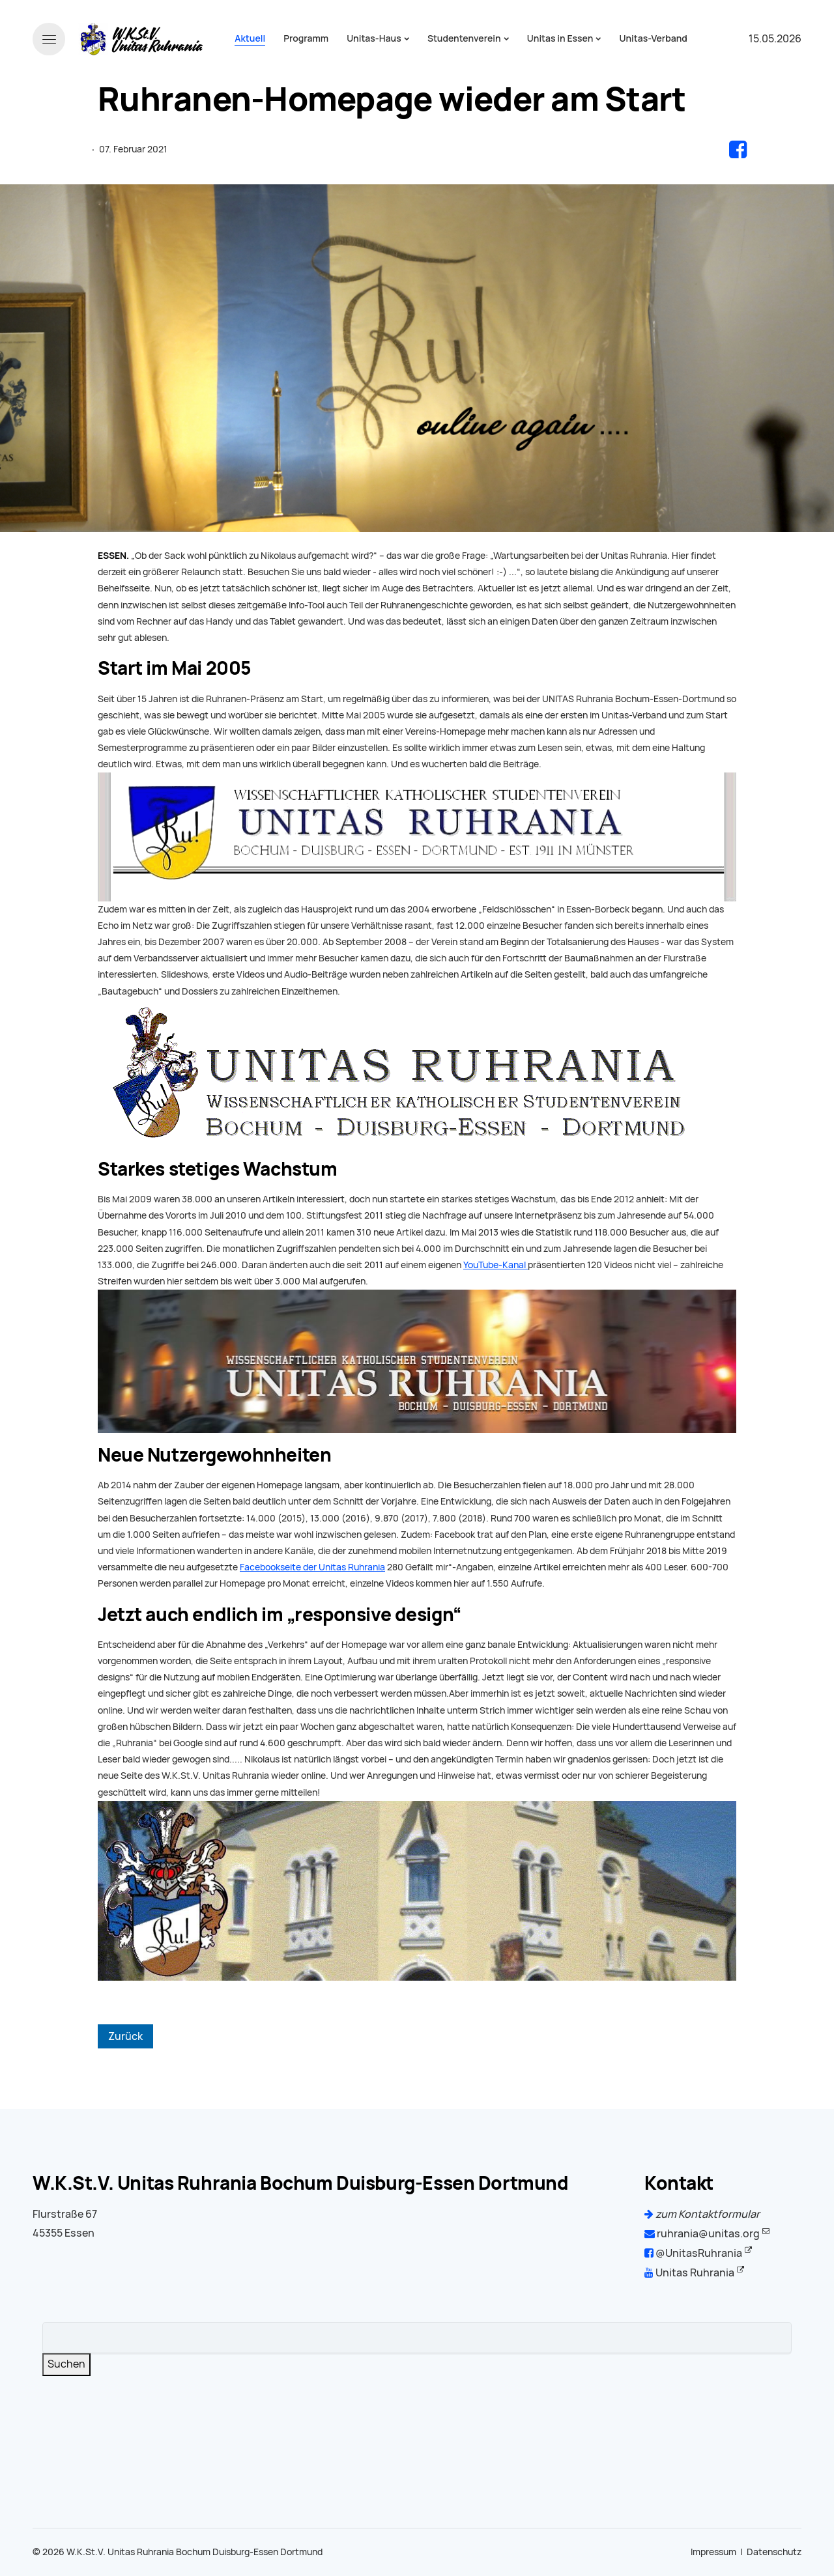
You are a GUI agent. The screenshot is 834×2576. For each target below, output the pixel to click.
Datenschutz (774, 2552)
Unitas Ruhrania (689, 2273)
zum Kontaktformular (702, 2214)
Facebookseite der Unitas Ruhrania (312, 1567)
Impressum (713, 2552)
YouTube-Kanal (495, 1265)
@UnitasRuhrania (693, 2253)
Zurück (125, 2036)
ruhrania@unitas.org (702, 2234)
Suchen (66, 2364)
